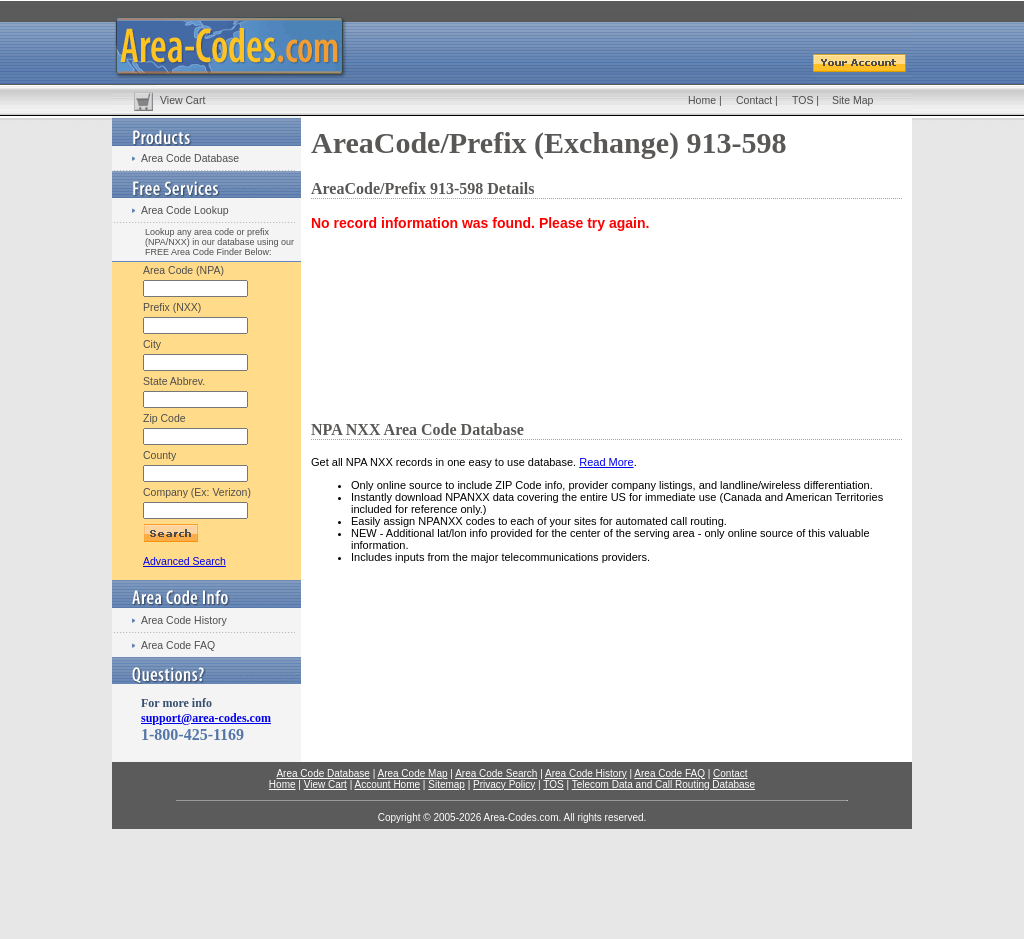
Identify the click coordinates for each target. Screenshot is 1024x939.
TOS (802, 100)
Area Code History (184, 620)
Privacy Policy (504, 784)
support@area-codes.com (206, 718)
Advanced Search (184, 561)
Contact (754, 100)
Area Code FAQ (178, 645)
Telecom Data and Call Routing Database (663, 784)
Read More (606, 462)
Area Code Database (190, 158)
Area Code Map (412, 773)
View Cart (182, 100)
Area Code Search (496, 773)
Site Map (852, 100)
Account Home (387, 784)
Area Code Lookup (185, 210)
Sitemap (446, 784)
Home (702, 100)
